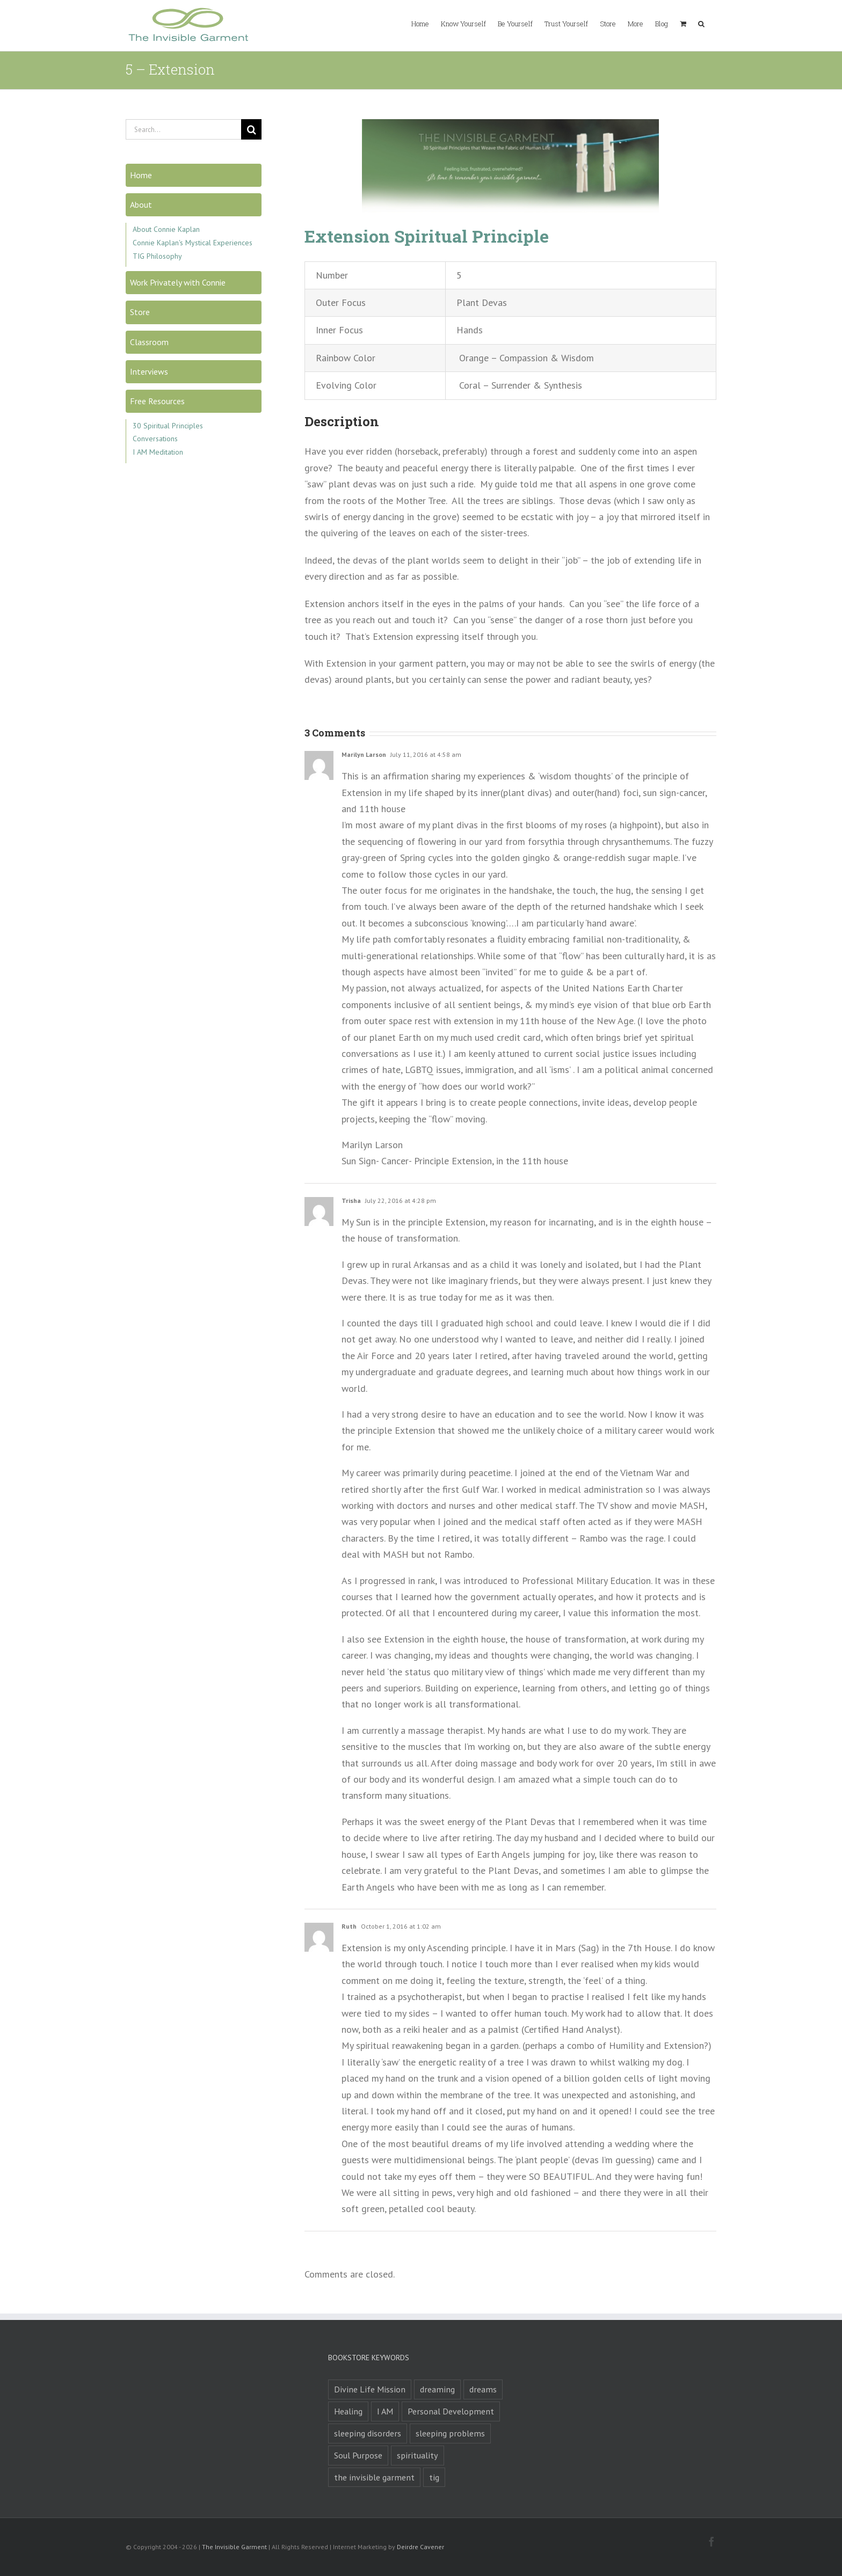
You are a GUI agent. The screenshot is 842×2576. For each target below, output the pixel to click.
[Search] (251, 129)
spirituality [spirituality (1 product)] (417, 2455)
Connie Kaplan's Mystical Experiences (192, 242)
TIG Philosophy (157, 256)
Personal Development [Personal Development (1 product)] (451, 2411)
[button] (701, 23)
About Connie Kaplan (166, 229)
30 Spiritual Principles (168, 425)
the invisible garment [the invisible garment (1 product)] (374, 2477)
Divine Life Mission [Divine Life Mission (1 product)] (369, 2389)
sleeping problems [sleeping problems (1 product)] (450, 2433)
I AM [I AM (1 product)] (385, 2411)
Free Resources (157, 401)
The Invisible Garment (234, 2547)
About (141, 204)
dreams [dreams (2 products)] (483, 2389)
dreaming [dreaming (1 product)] (437, 2389)
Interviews (149, 371)
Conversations (155, 438)
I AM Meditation (158, 452)
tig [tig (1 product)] (434, 2477)
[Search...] (183, 129)
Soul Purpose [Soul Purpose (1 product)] (358, 2455)
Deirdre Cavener (420, 2547)
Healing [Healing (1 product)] (348, 2411)
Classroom (149, 342)
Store (140, 312)
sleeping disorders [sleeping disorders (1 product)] (367, 2433)
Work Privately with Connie (178, 282)
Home (141, 175)
